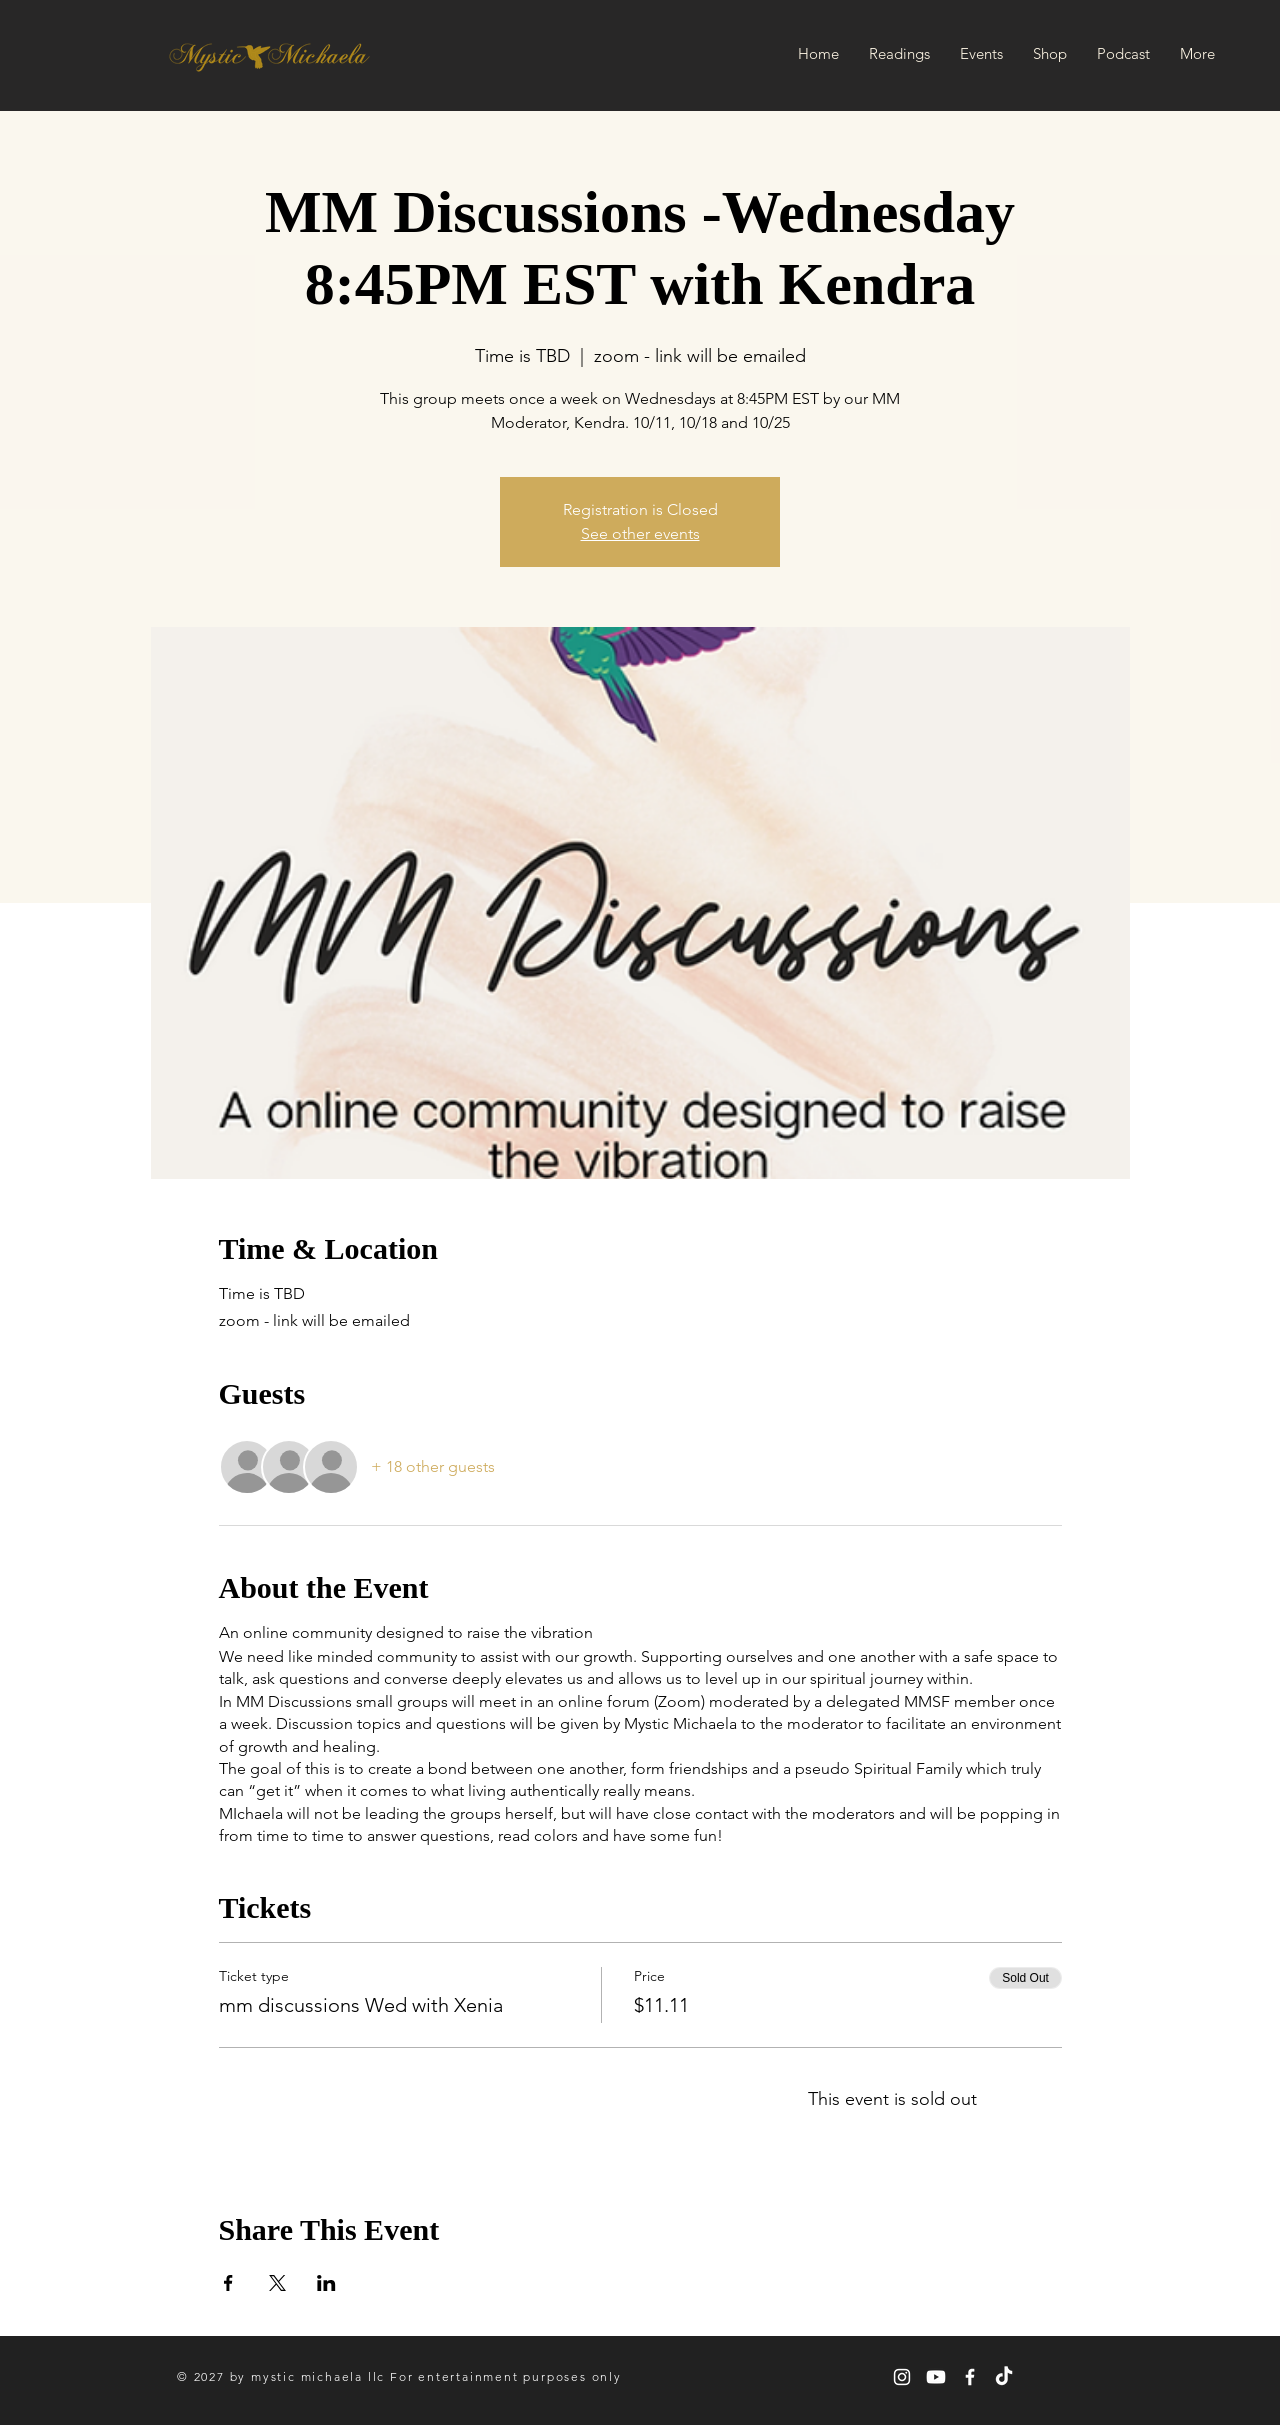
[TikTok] (1004, 2377)
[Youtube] (936, 2377)
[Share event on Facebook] (228, 2283)
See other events (640, 533)
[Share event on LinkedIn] (326, 2283)
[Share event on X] (277, 2283)
